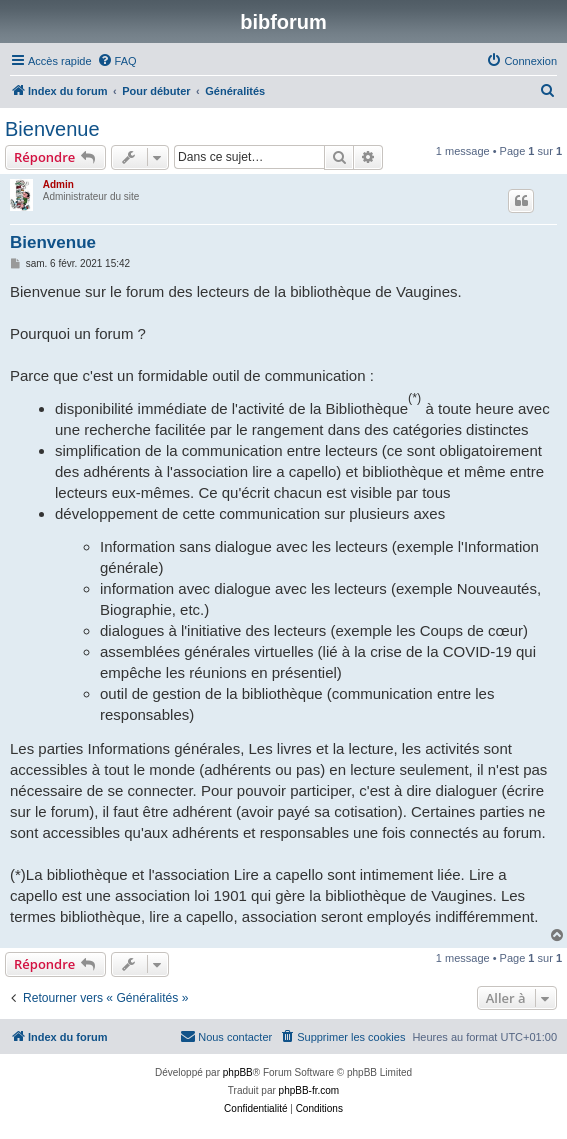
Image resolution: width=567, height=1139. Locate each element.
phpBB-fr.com (309, 1090)
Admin (58, 184)
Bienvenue (52, 129)
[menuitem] (117, 61)
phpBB (238, 1072)
